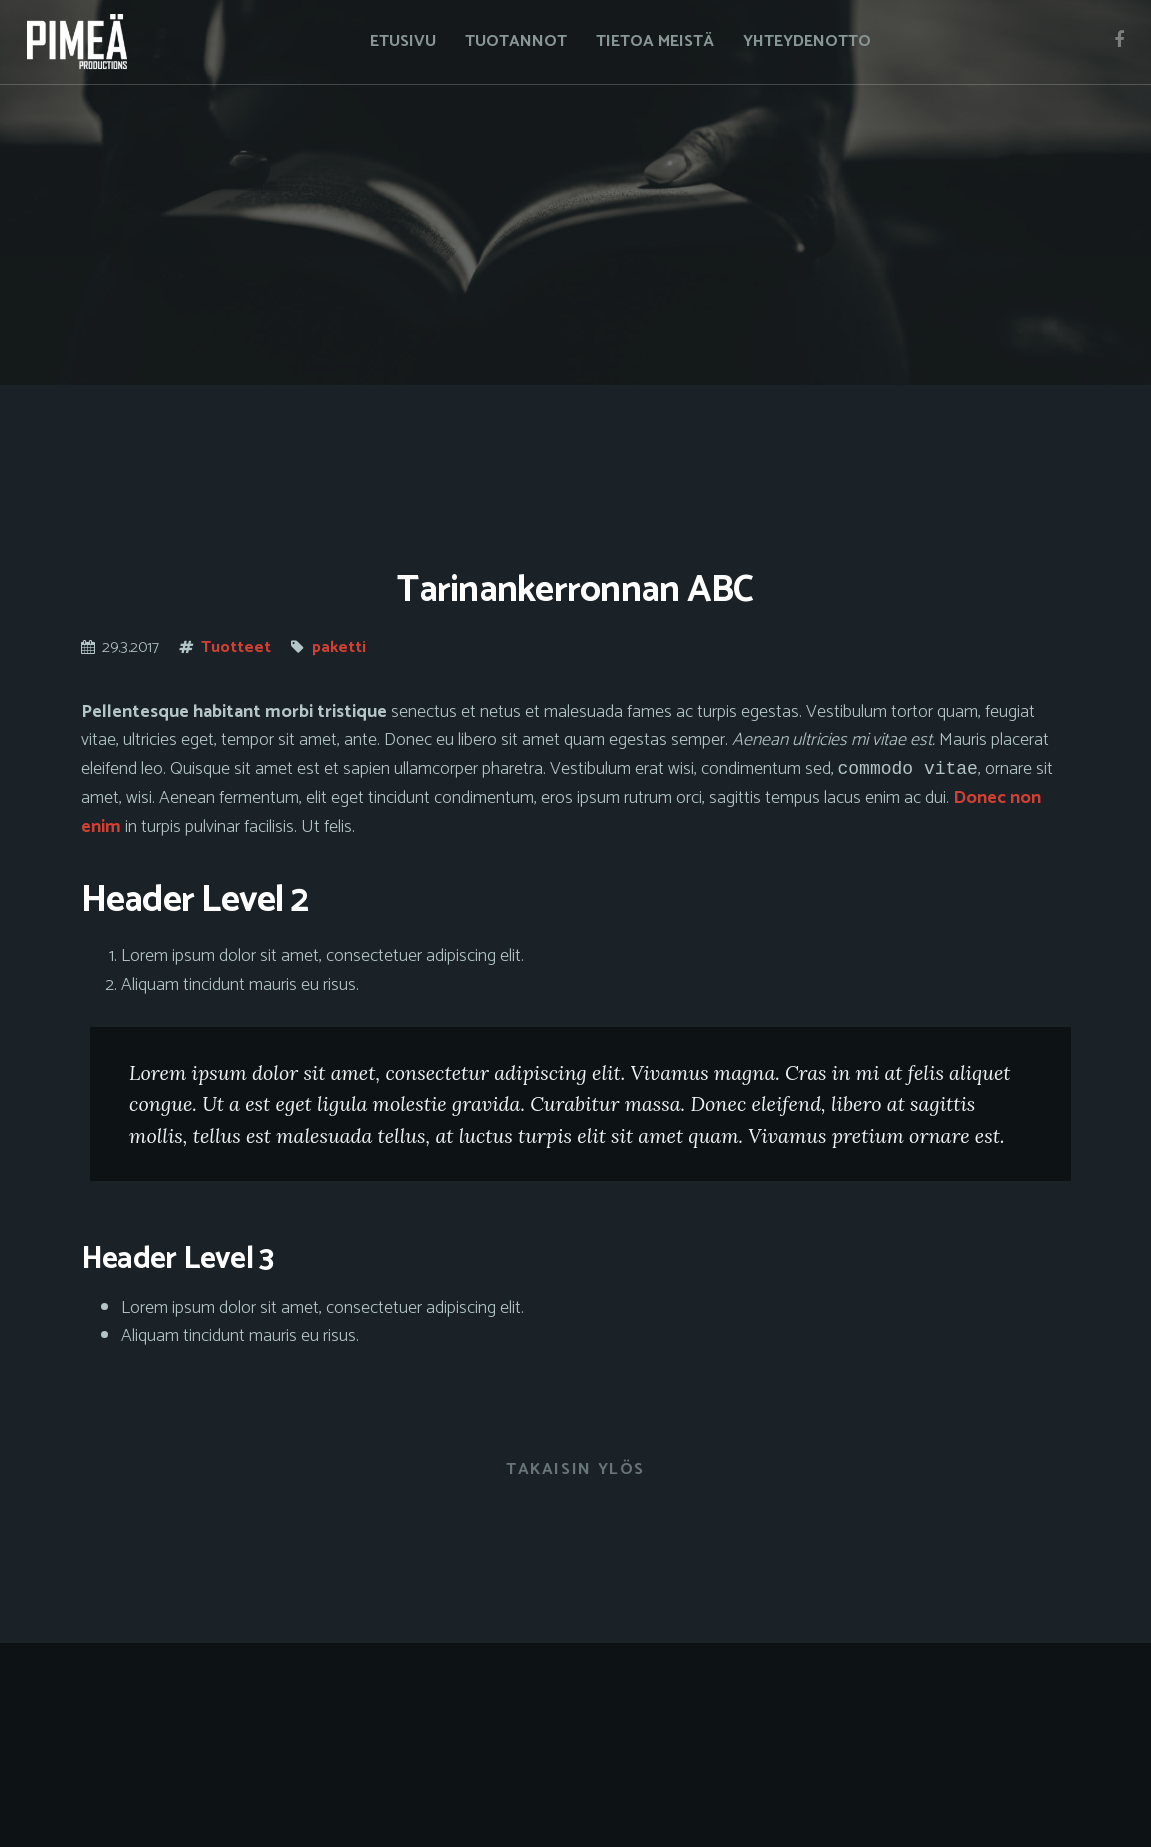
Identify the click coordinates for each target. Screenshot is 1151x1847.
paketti (339, 647)
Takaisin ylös (575, 1471)
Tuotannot (516, 42)
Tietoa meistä (655, 42)
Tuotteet (236, 647)
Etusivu (403, 42)
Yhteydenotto (807, 42)
